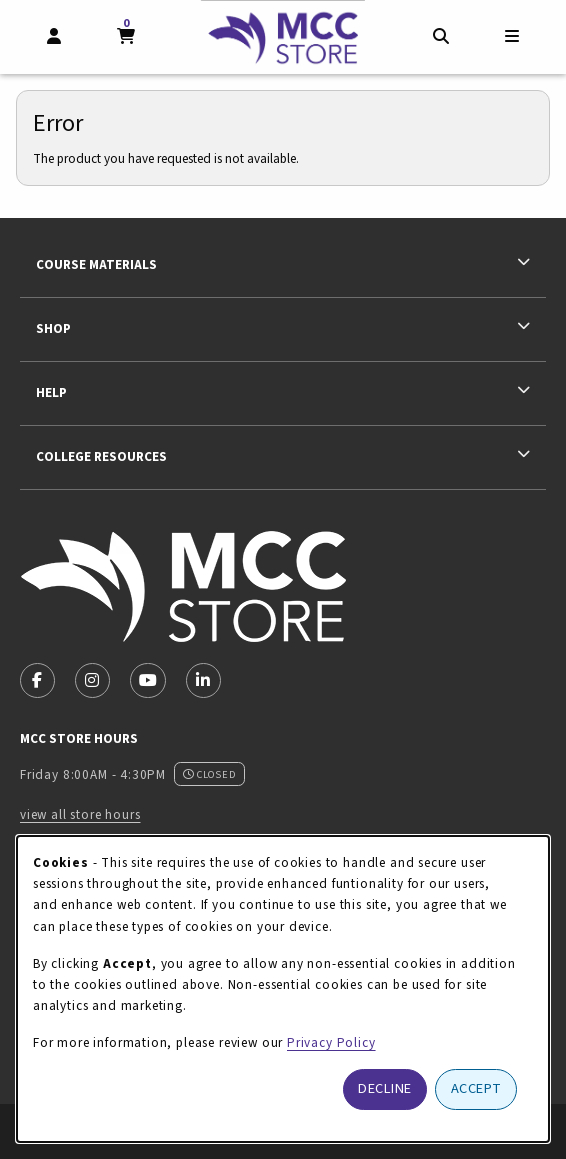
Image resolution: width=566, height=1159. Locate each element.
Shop (53, 328)
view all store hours (80, 814)
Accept (476, 1088)
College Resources (101, 456)
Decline (385, 1088)
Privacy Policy (331, 1042)
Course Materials (96, 264)
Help (51, 392)
